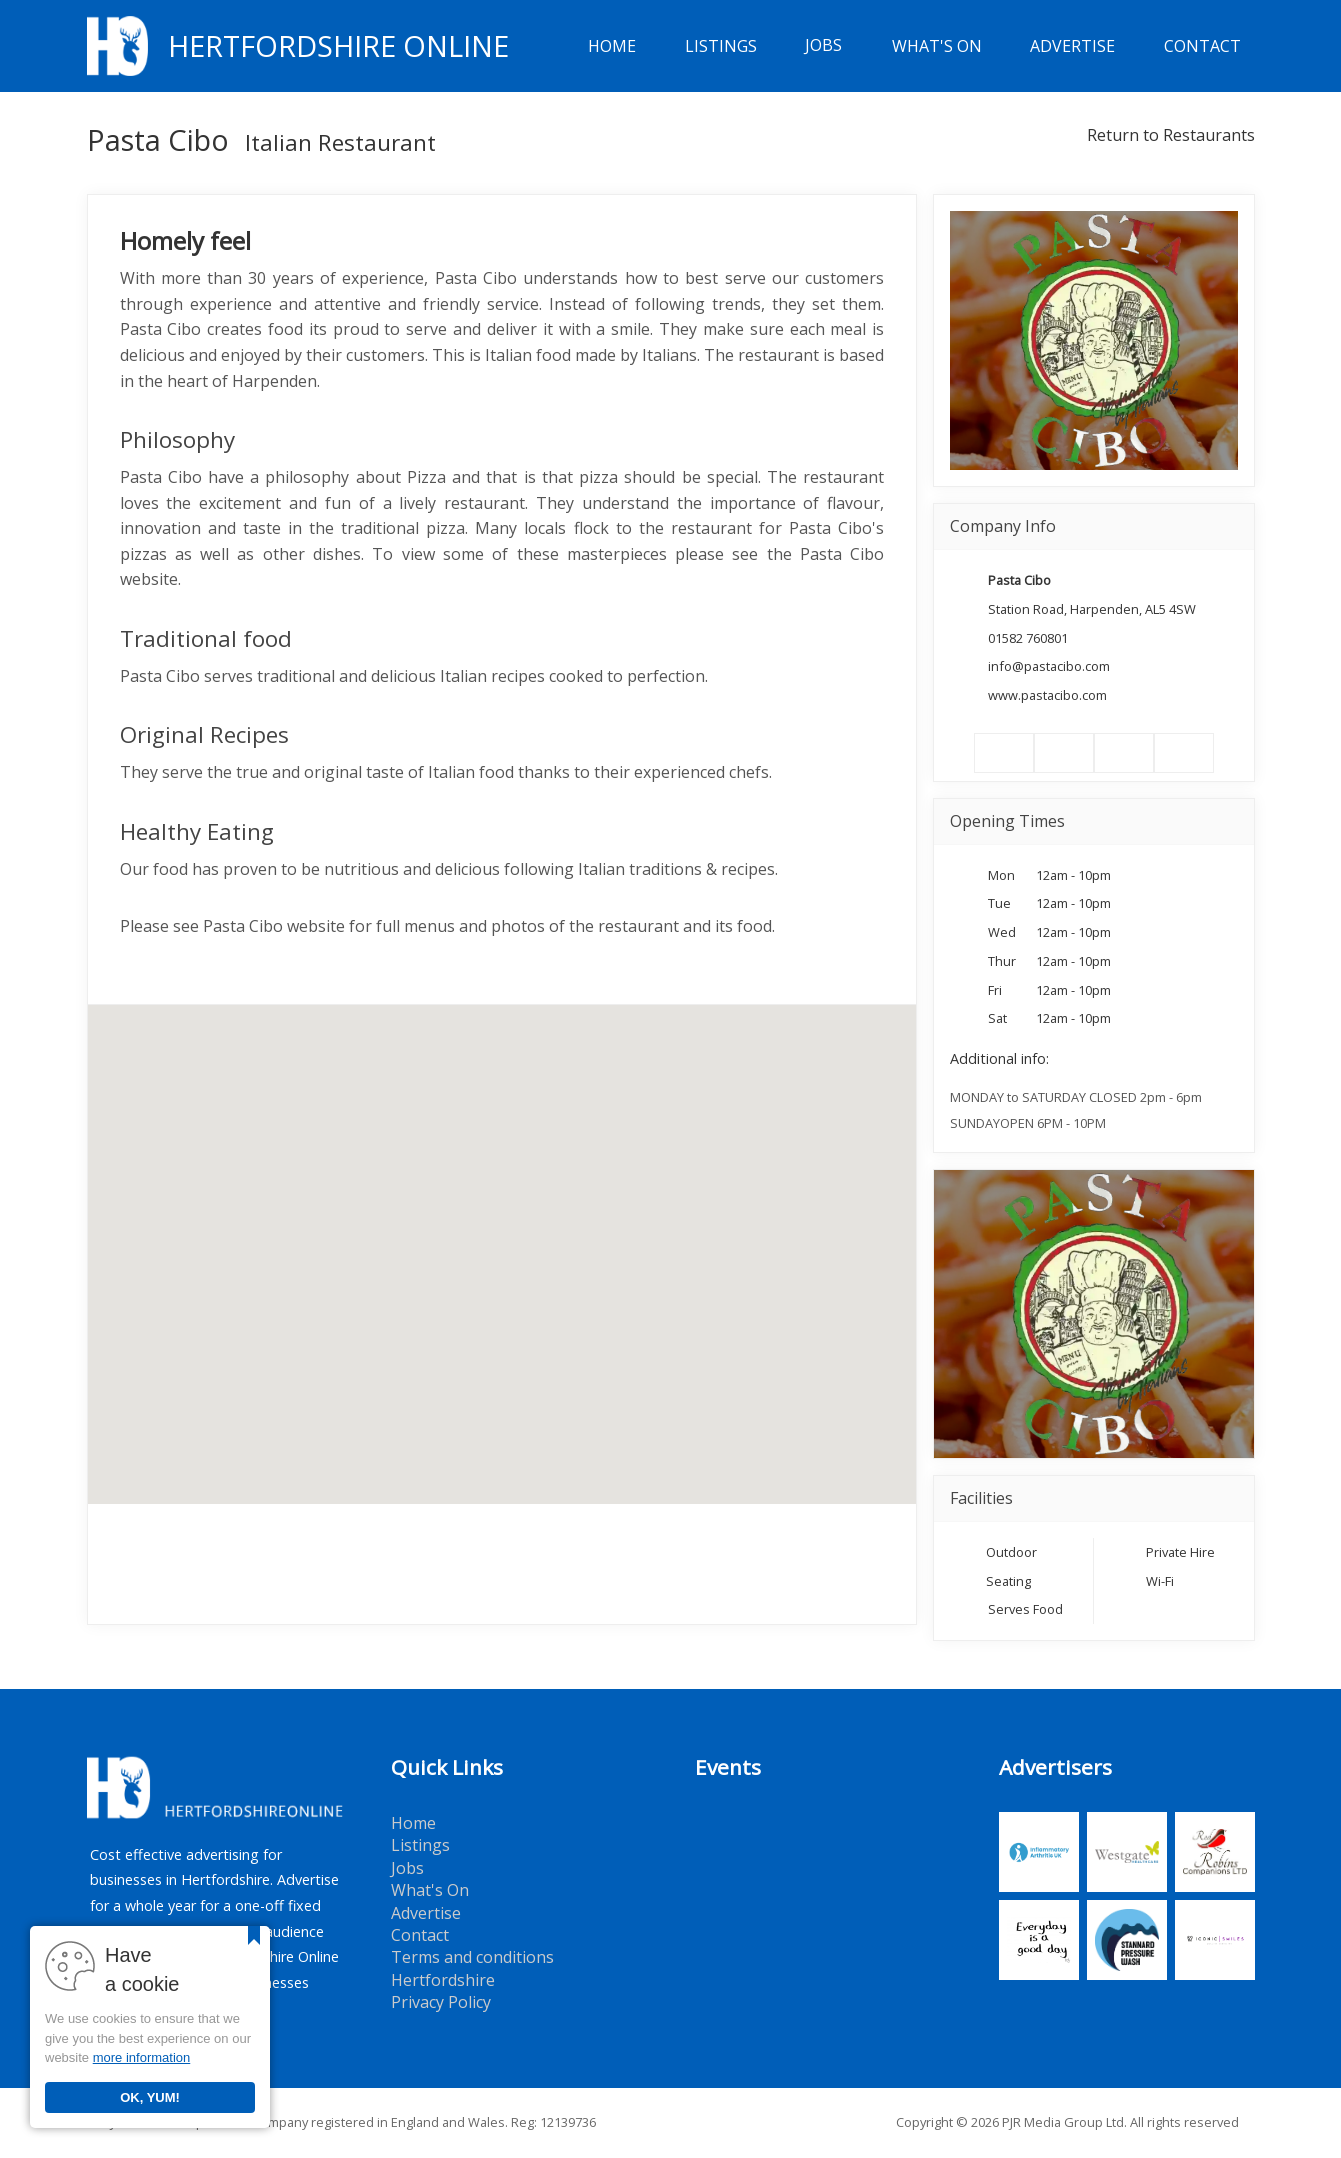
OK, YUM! (150, 2097)
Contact (1202, 46)
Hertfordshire (443, 1980)
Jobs (823, 46)
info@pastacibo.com (1049, 666)
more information (142, 2057)
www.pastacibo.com (1047, 695)
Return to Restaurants (1171, 135)
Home (612, 46)
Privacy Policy (441, 2002)
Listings (721, 46)
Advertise (1072, 46)
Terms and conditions (472, 1957)
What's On (937, 46)
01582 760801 (1028, 638)
